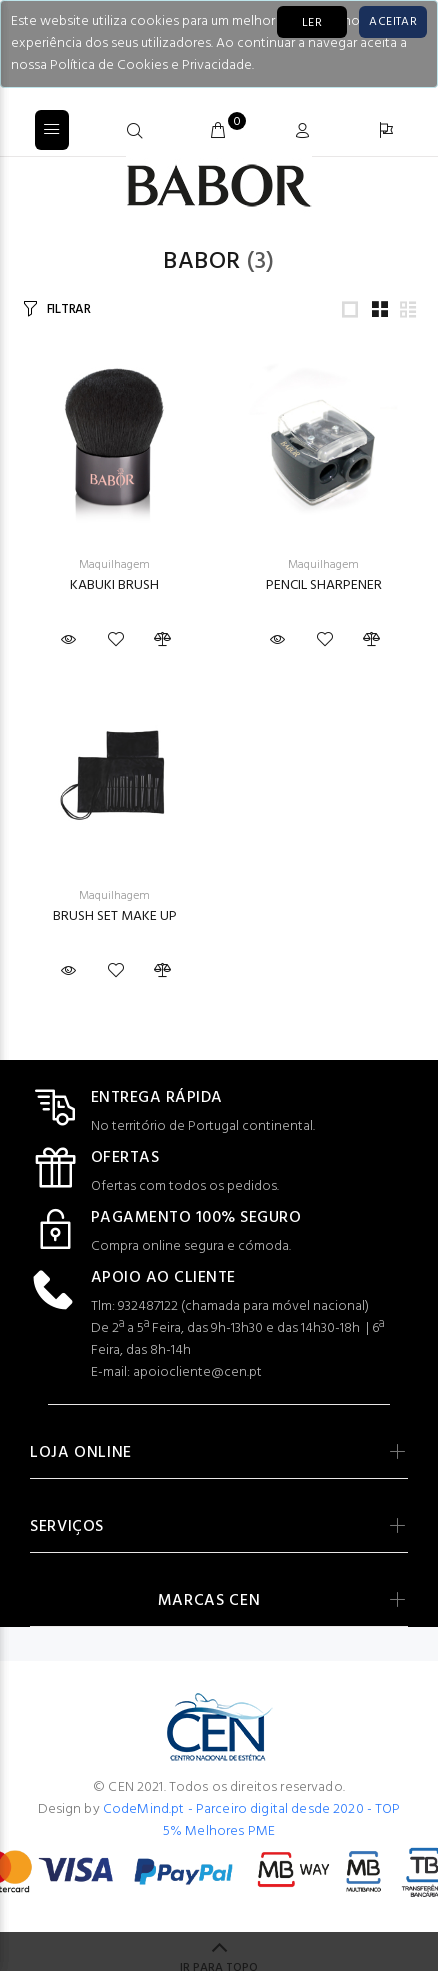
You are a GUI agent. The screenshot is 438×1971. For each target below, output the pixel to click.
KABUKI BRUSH (114, 585)
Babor (201, 262)
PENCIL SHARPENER (324, 585)
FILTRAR (69, 309)
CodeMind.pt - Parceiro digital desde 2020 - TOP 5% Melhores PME (252, 1820)
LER (312, 23)
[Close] (393, 22)
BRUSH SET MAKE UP (115, 916)
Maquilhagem (114, 565)
